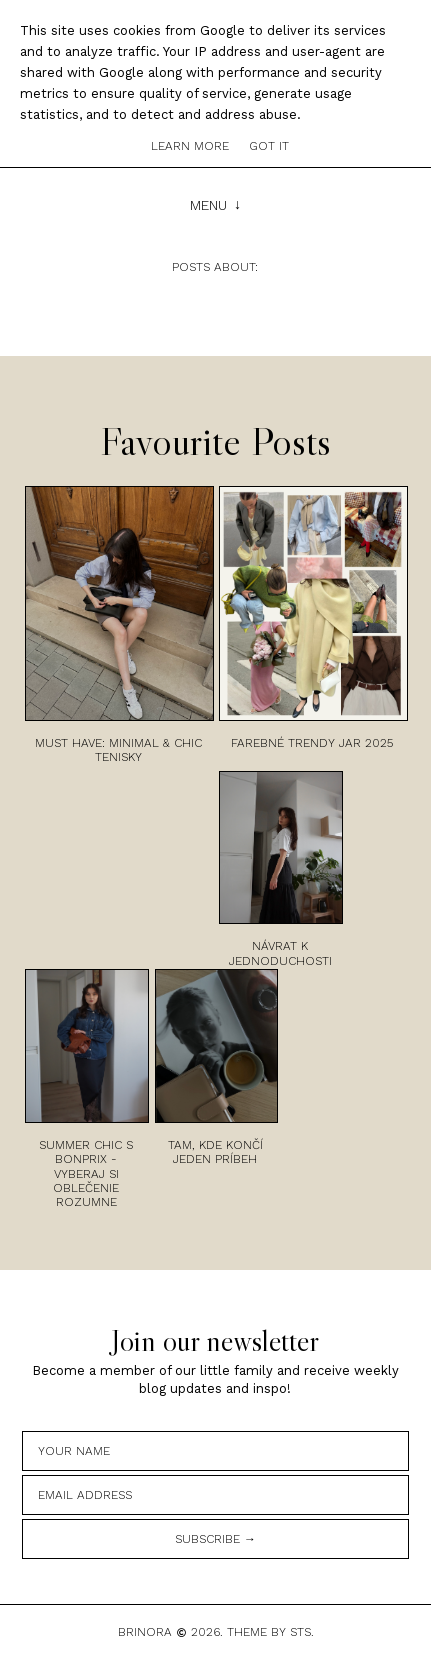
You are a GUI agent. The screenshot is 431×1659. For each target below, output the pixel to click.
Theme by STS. (270, 1632)
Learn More (190, 146)
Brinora (145, 1632)
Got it (269, 146)
